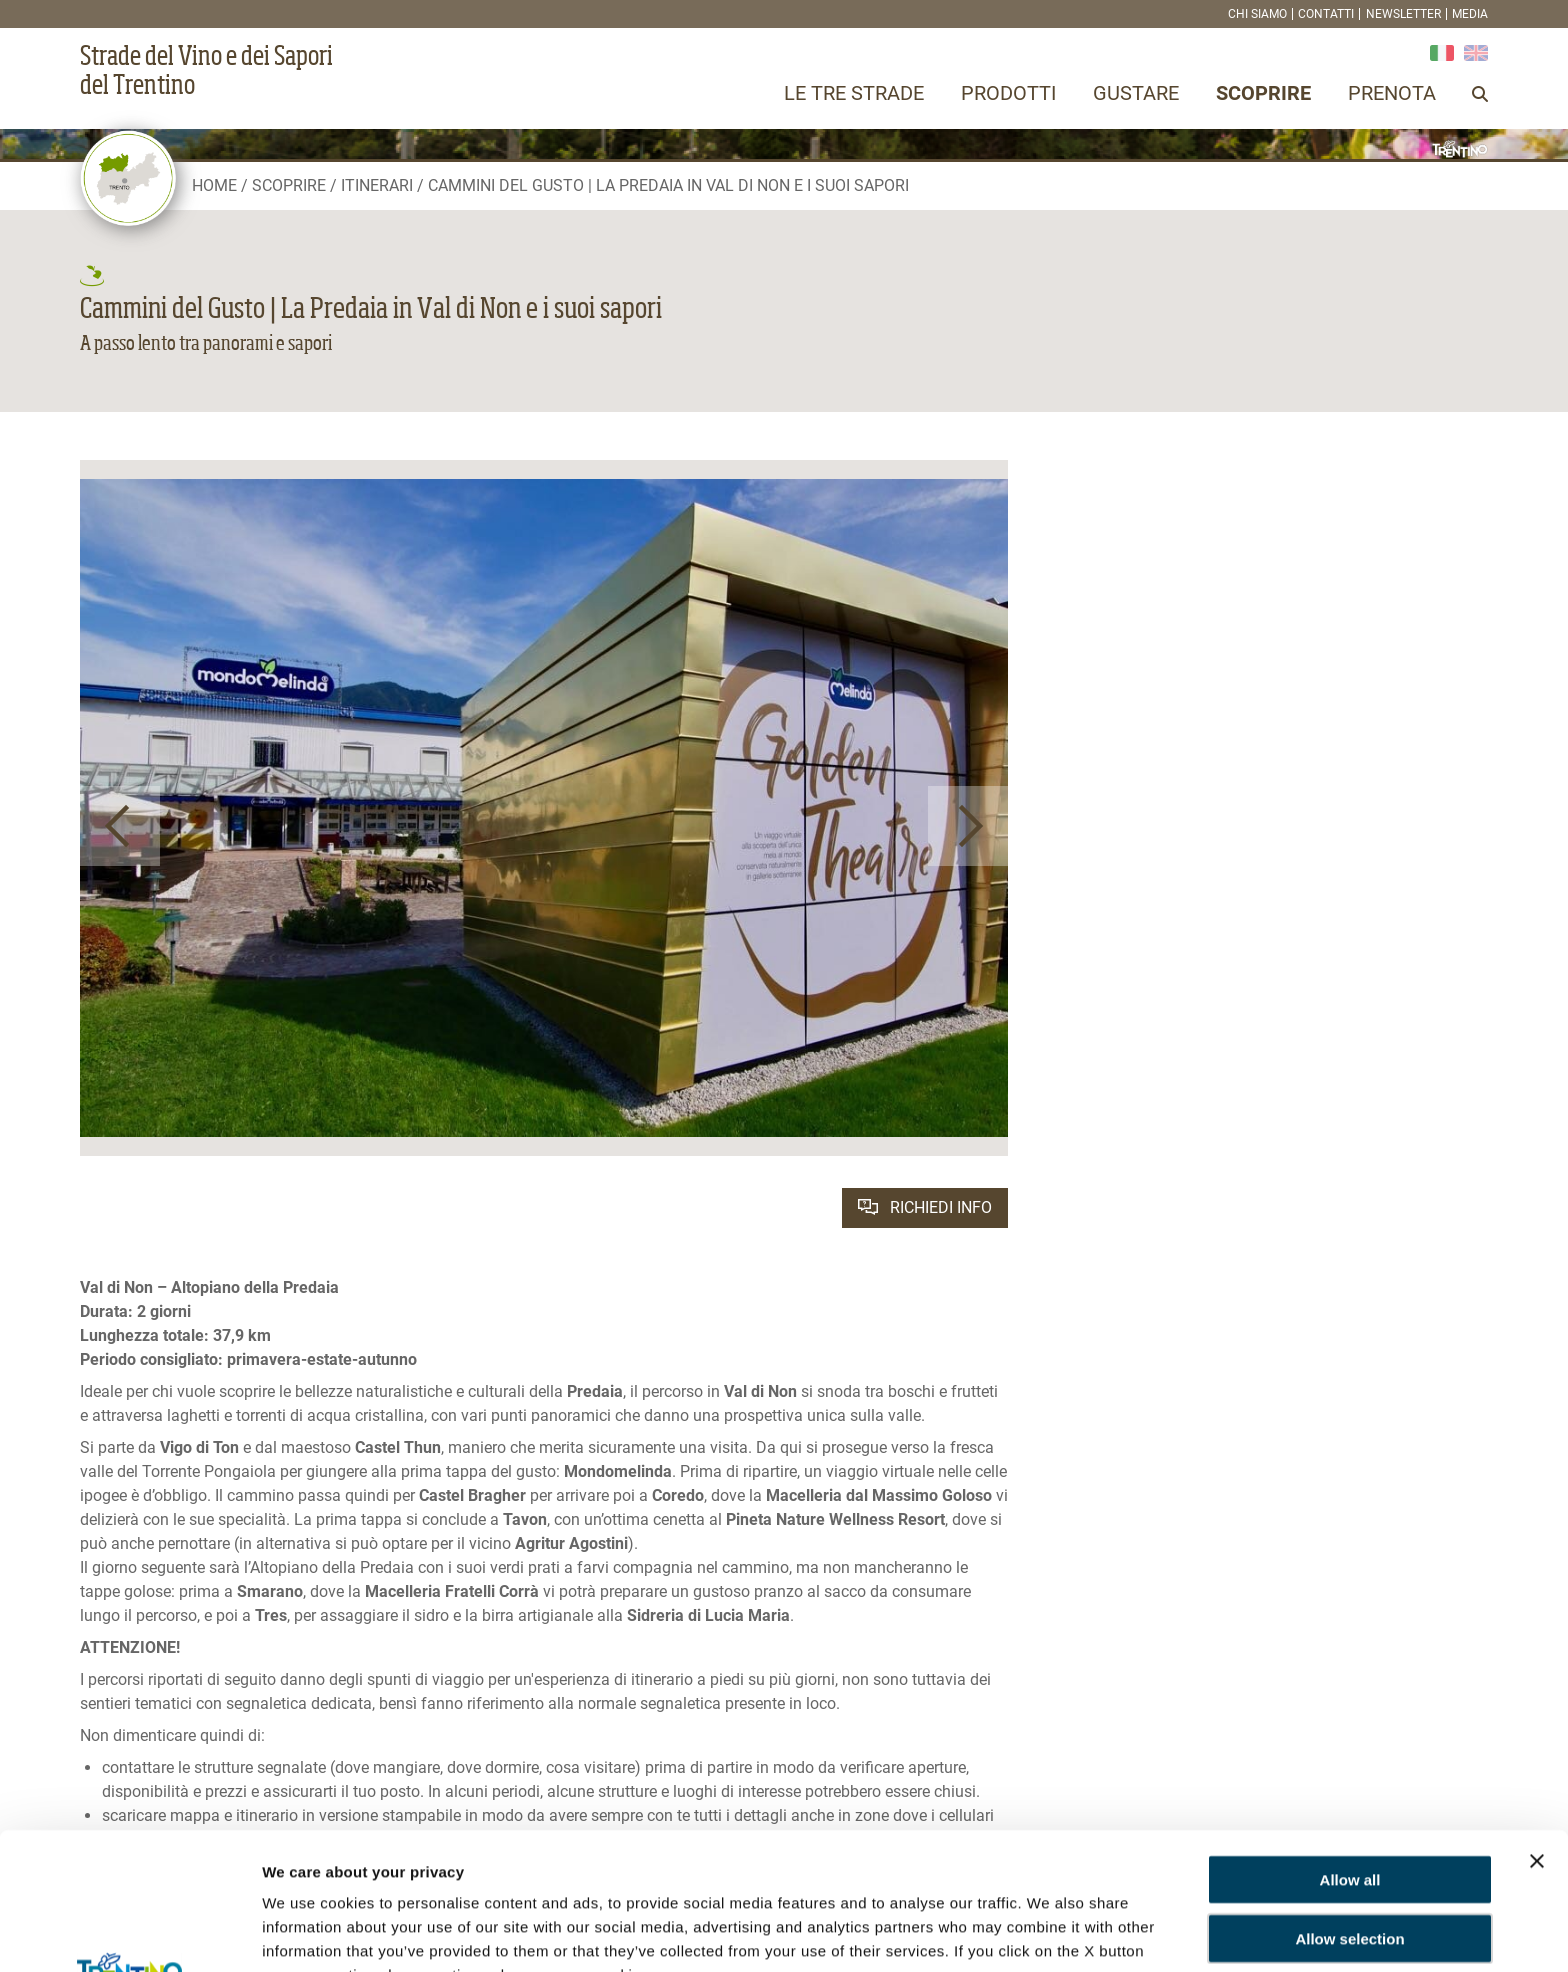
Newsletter (1403, 14)
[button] (120, 826)
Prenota (1392, 93)
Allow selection (1349, 1801)
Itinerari (377, 185)
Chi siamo (1257, 14)
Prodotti (1008, 93)
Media (1470, 14)
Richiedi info (925, 1207)
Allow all (1350, 1742)
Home (214, 185)
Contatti (1326, 14)
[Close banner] (1537, 1724)
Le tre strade (854, 93)
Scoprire (1263, 93)
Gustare (1136, 93)
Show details (308, 1932)
